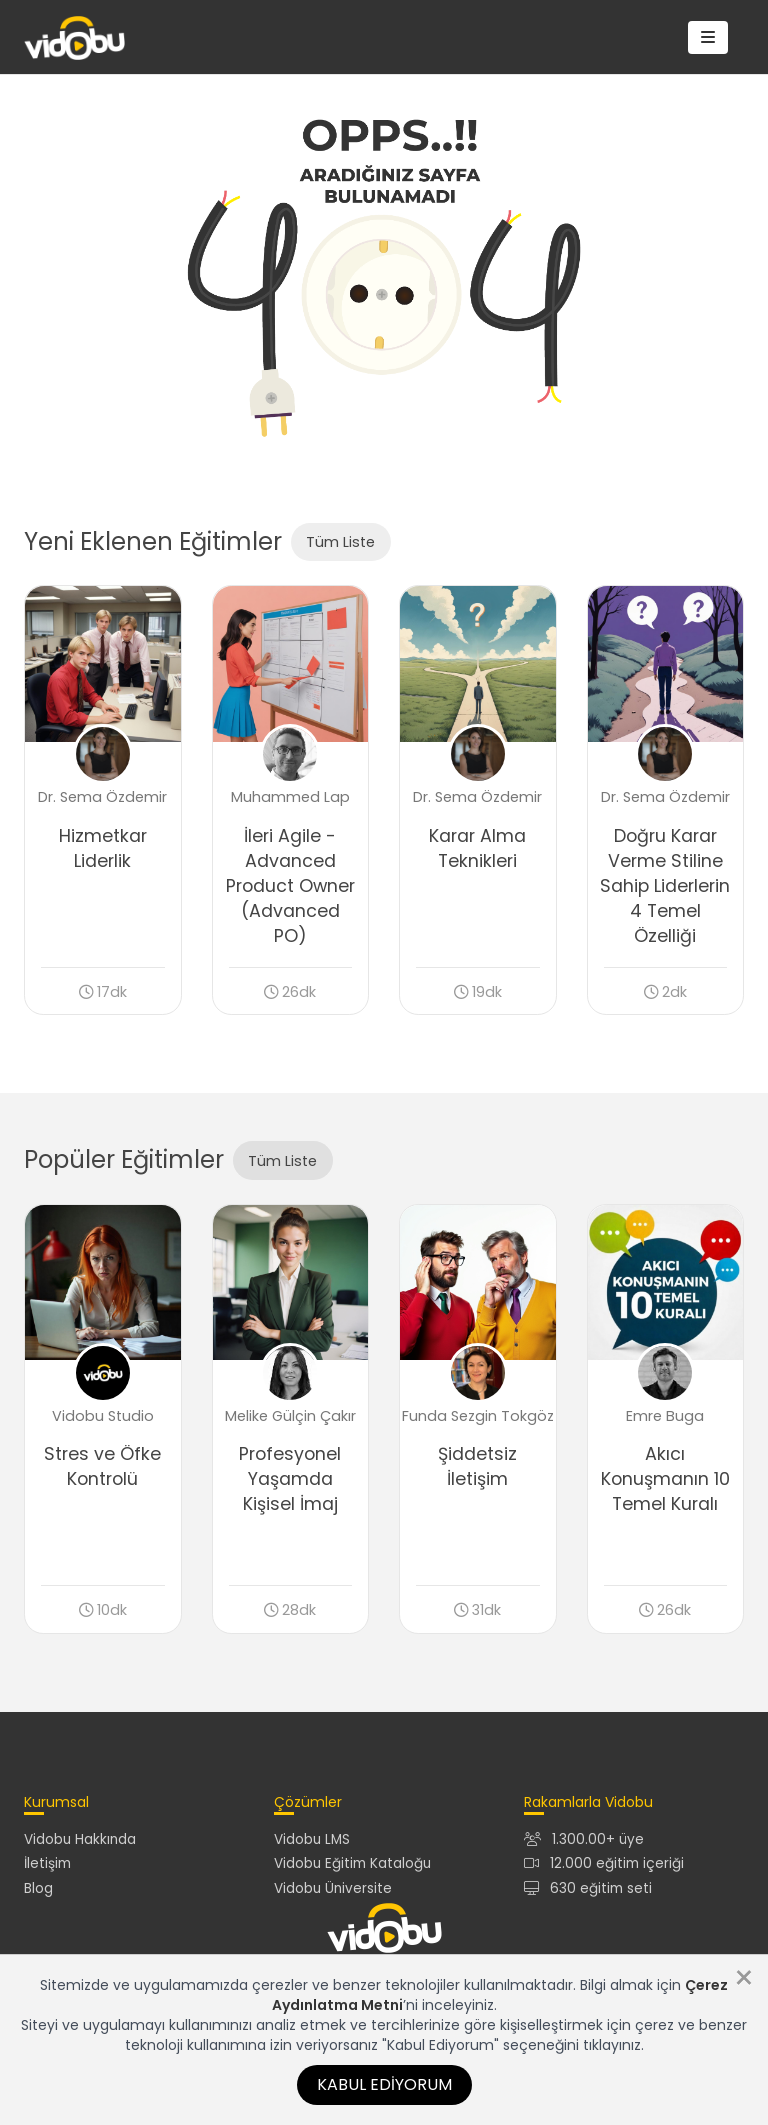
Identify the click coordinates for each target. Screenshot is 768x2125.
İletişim (47, 1863)
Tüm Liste (340, 542)
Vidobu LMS (312, 1839)
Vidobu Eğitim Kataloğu (352, 1863)
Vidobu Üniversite (333, 1888)
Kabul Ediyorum (384, 2084)
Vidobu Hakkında (80, 1839)
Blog (38, 1888)
